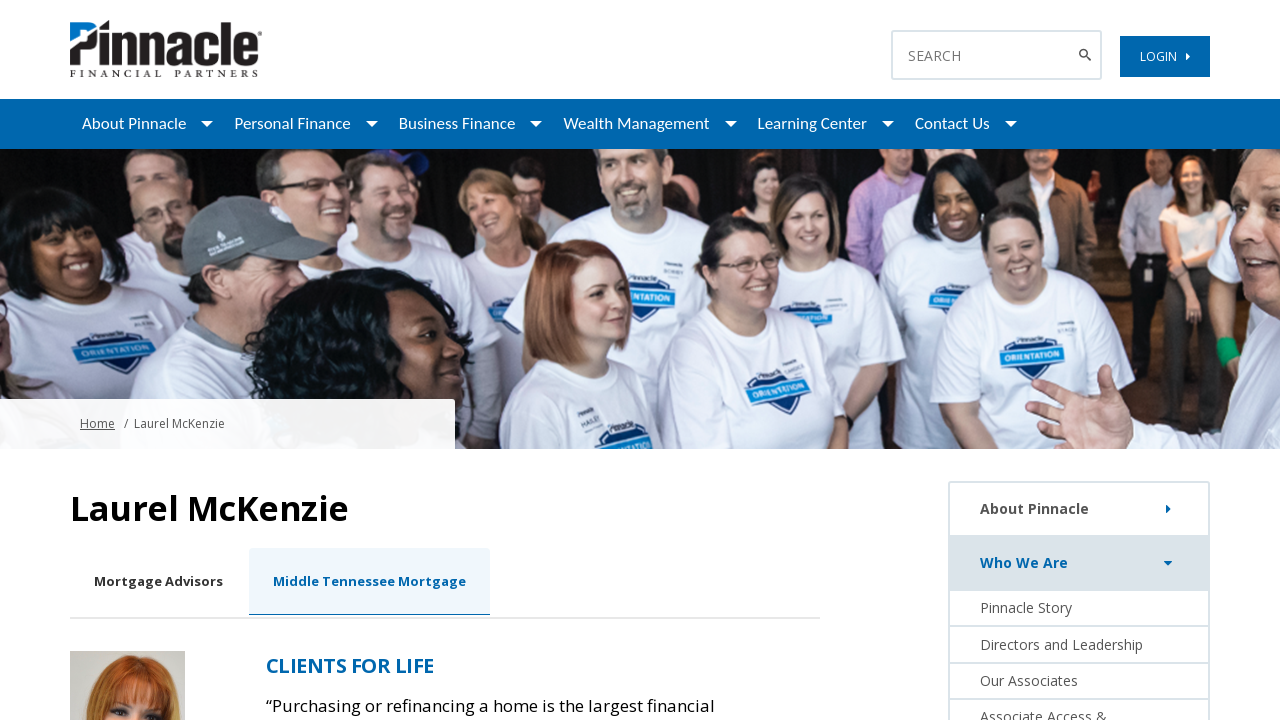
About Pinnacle (134, 123)
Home (97, 423)
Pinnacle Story (1026, 607)
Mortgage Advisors (158, 581)
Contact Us (952, 123)
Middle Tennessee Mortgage (369, 581)
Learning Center (812, 123)
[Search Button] (1087, 55)
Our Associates (1029, 680)
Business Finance (457, 123)
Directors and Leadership (1061, 644)
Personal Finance (292, 123)
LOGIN (1165, 56)
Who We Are (1080, 563)
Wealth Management (636, 123)
